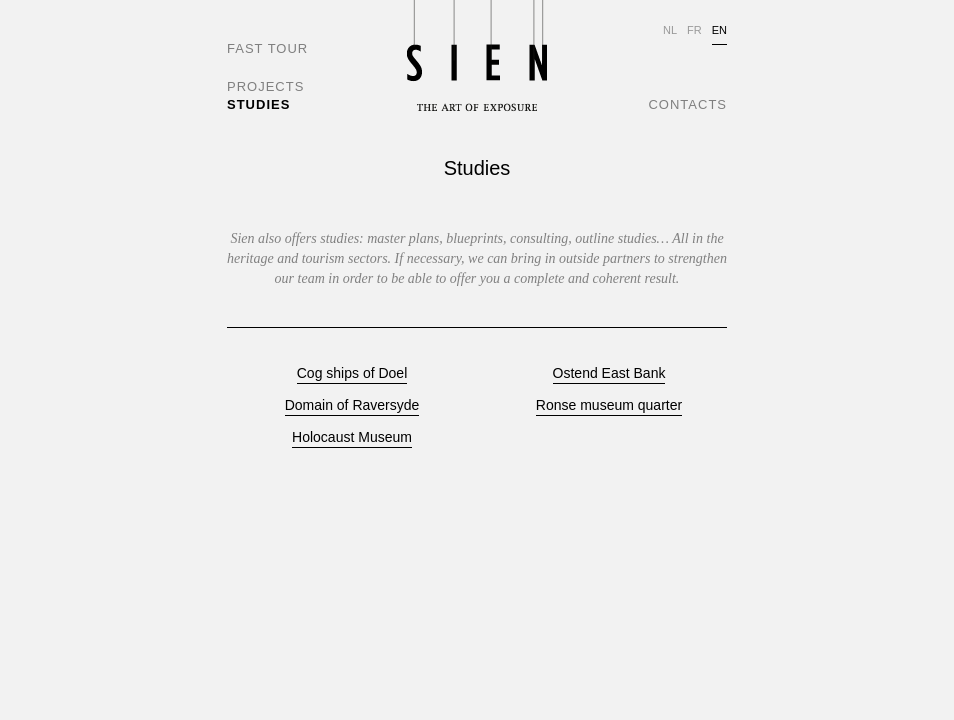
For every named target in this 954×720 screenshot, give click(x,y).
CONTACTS (687, 104)
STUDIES (258, 104)
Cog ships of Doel (352, 373)
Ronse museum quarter (609, 405)
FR (694, 30)
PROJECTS (265, 86)
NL (670, 30)
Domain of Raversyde (352, 405)
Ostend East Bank (609, 373)
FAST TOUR (267, 48)
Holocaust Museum (352, 437)
